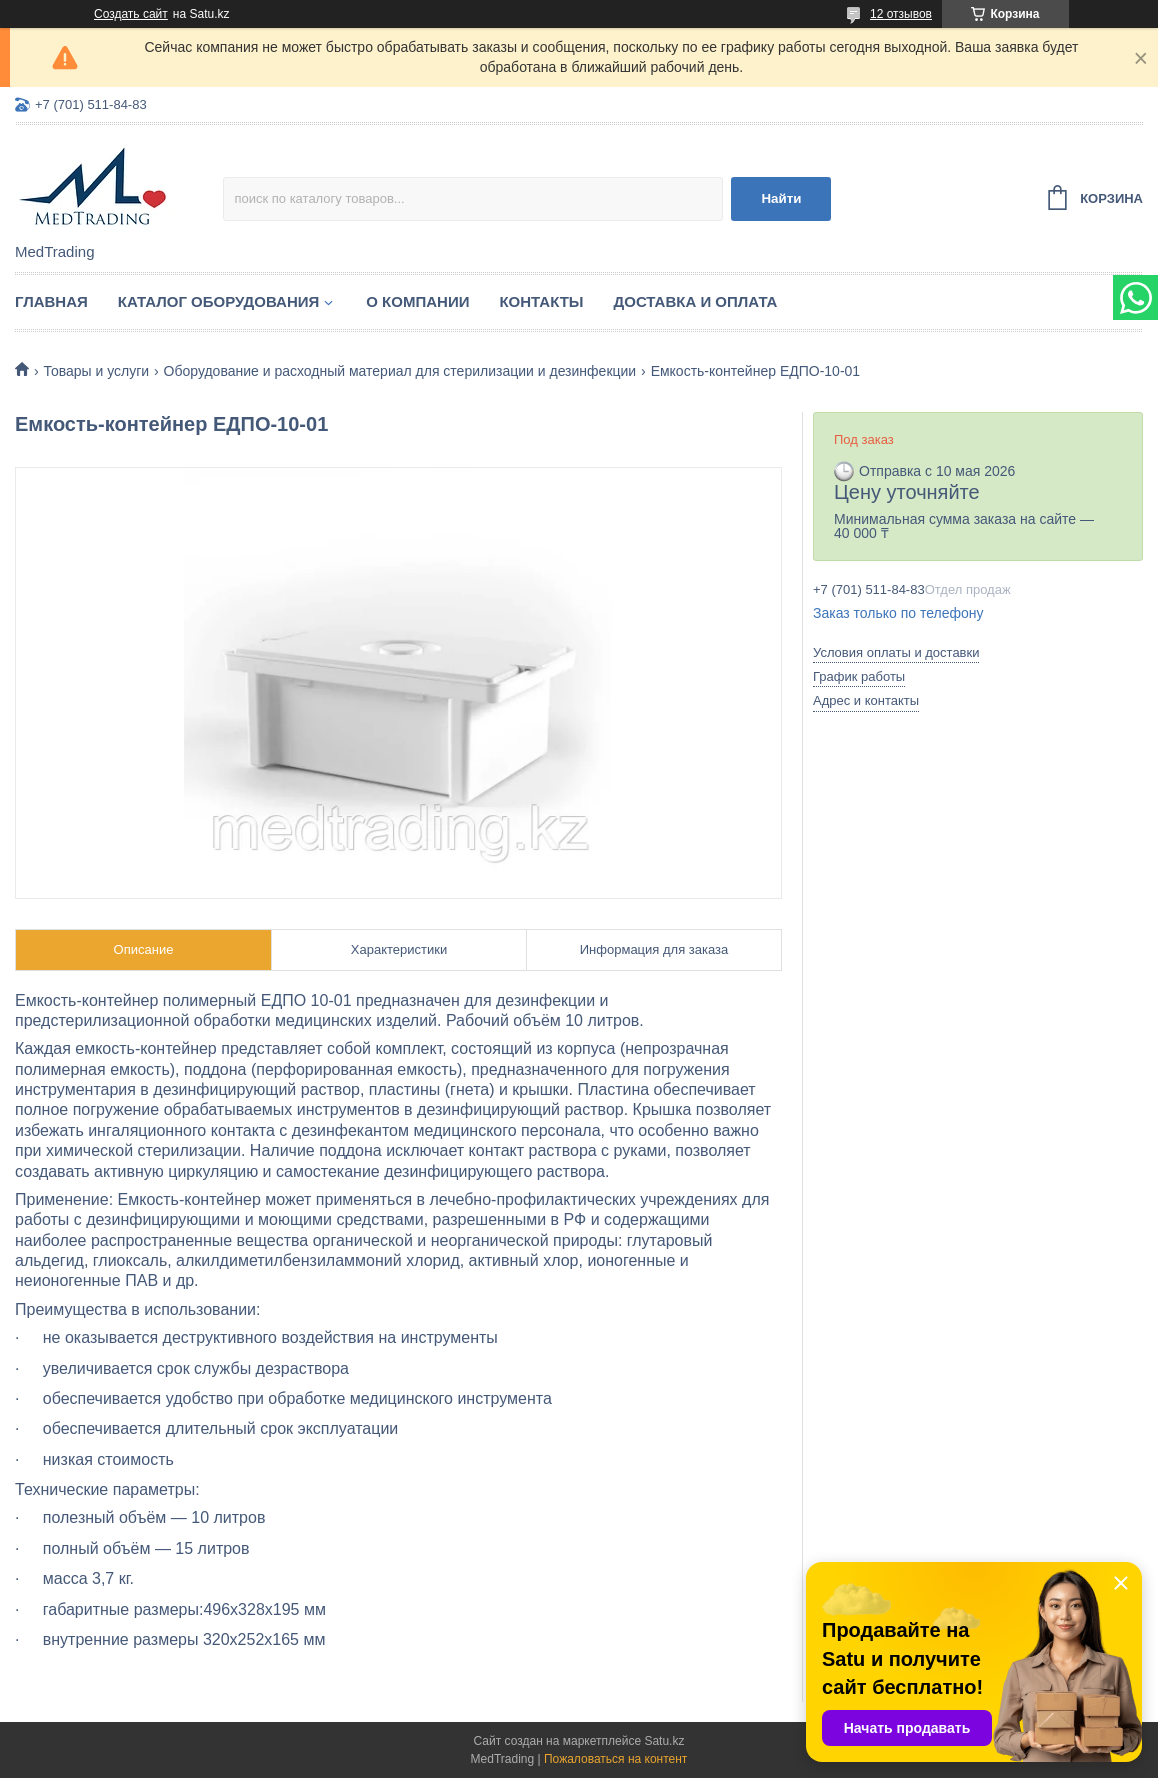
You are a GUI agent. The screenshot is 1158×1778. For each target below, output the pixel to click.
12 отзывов (901, 14)
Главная (51, 301)
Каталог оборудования (219, 301)
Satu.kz (664, 1741)
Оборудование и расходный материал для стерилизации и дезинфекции (400, 371)
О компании (417, 301)
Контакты (541, 301)
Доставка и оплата (696, 301)
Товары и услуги (96, 371)
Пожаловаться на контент (615, 1759)
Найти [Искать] (781, 198)
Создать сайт (131, 14)
